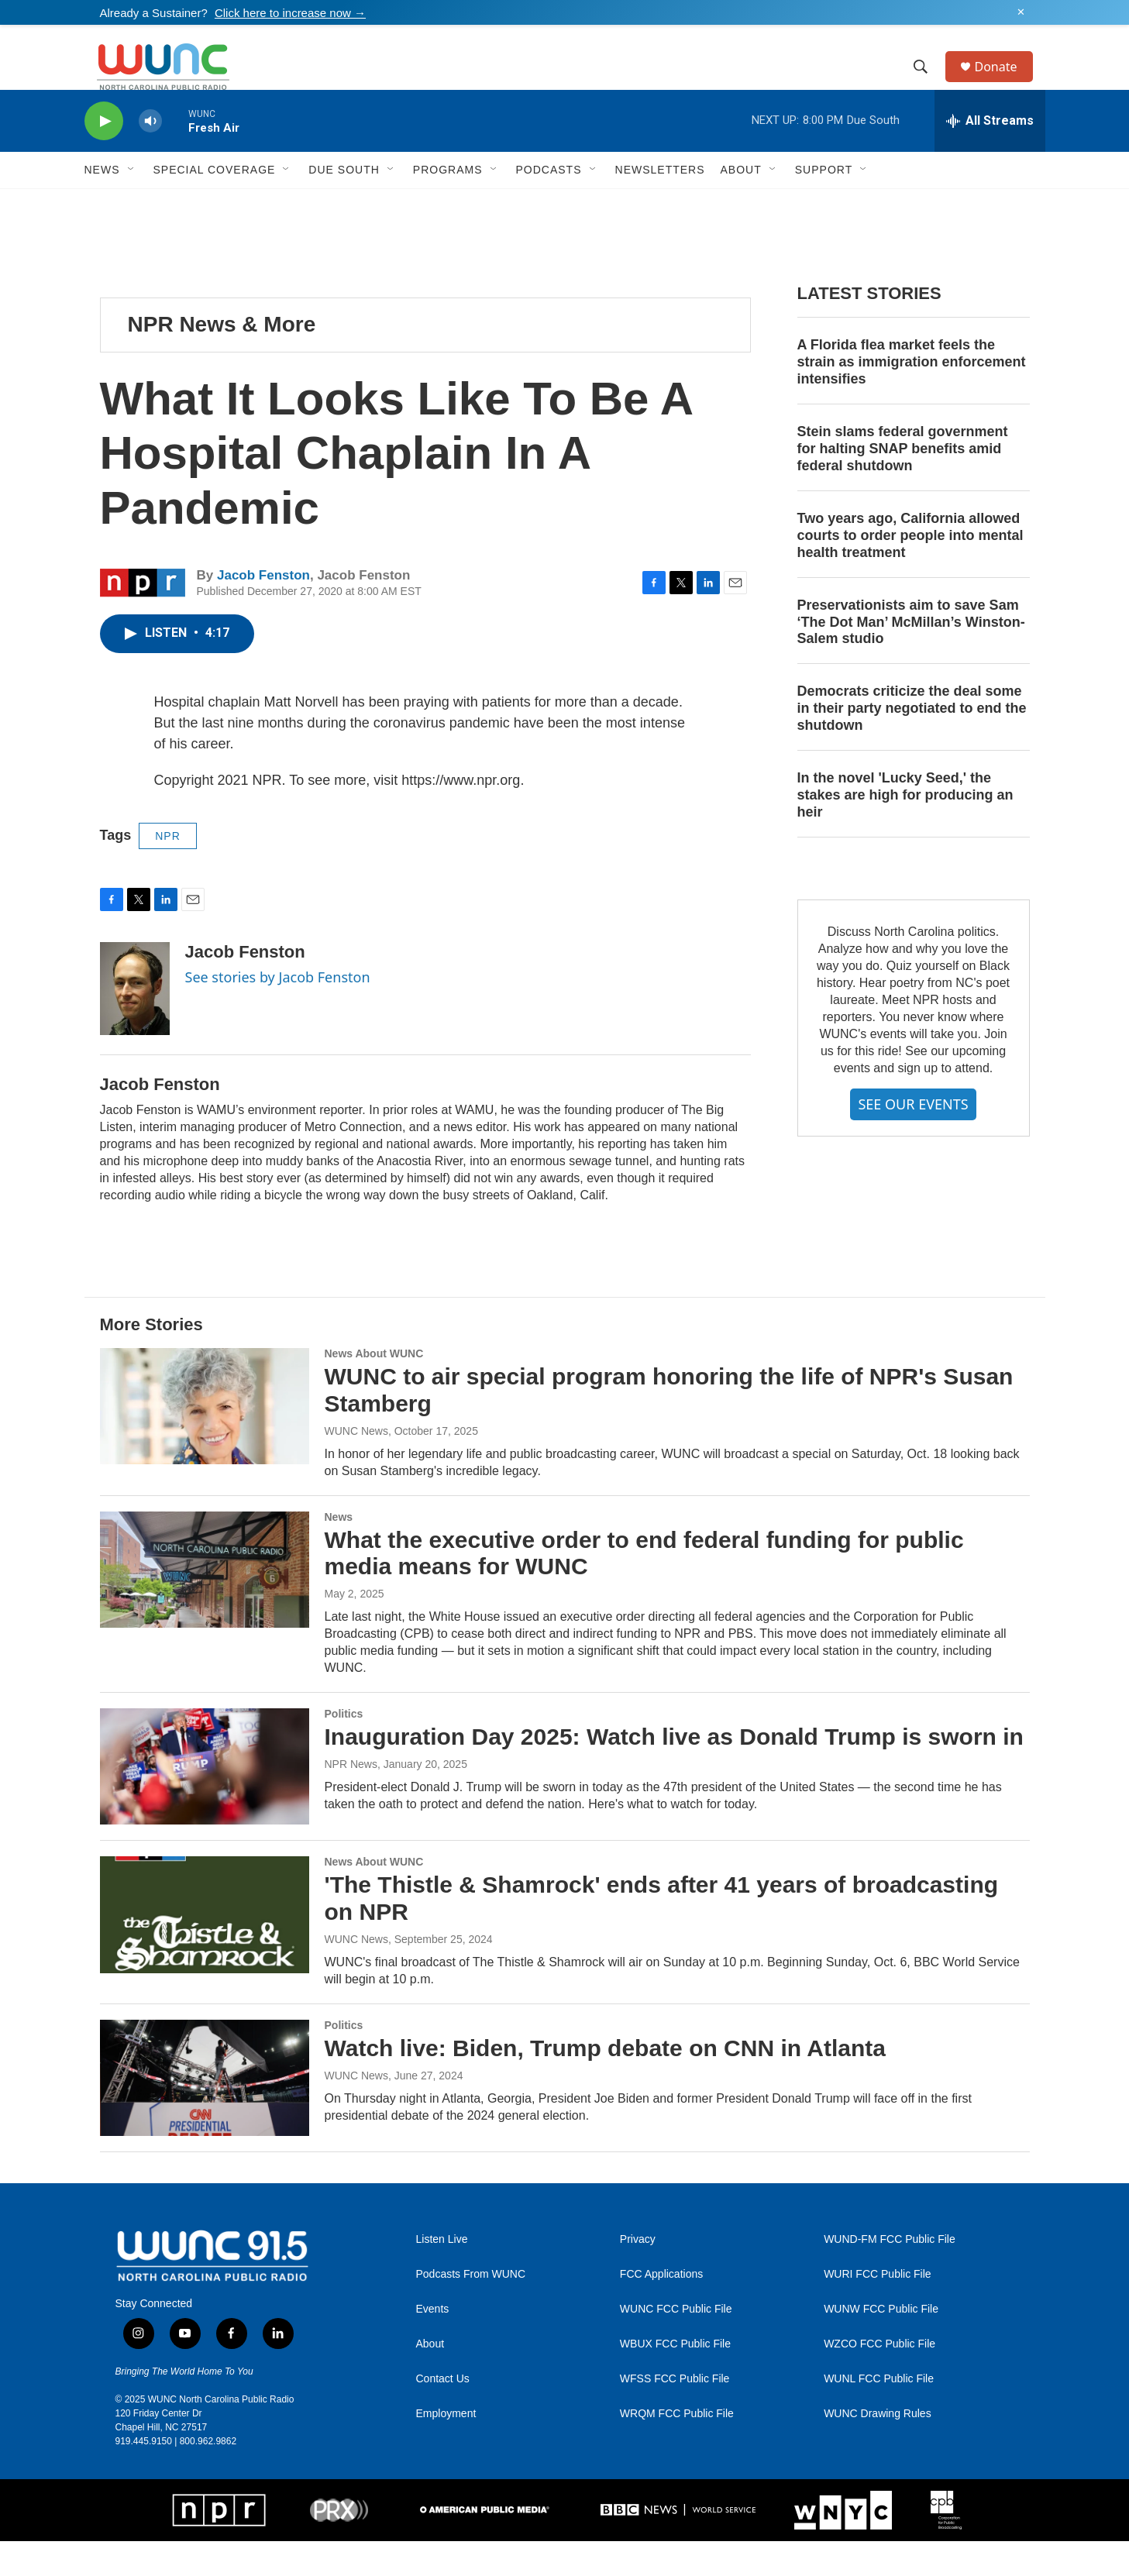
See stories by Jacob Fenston (277, 1012)
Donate (1006, 84)
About (430, 2379)
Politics (344, 1748)
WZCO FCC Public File (879, 2379)
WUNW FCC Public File (881, 2344)
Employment (446, 2448)
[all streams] (990, 156)
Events (432, 2344)
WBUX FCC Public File (675, 2379)
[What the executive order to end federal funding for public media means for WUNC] (204, 1604)
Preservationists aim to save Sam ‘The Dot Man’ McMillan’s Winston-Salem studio (911, 657)
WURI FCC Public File (877, 2309)
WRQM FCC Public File (677, 2448)
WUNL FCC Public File (879, 2414)
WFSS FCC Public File (675, 2414)
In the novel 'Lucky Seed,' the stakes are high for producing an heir (905, 830)
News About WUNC (374, 1388)
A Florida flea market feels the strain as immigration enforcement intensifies (911, 396)
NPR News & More (222, 359)
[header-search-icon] (928, 84)
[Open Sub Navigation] (132, 204)
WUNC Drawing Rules (877, 2448)
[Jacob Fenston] (135, 1023)
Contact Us (443, 2414)
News (339, 1552)
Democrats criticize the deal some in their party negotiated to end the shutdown (912, 743)
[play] (103, 156)
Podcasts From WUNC (471, 2309)
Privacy (638, 2274)
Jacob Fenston (263, 610)
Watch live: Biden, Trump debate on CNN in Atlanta (605, 2083)
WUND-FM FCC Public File (889, 2274)
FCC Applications (661, 2309)
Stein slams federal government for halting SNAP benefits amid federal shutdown (902, 483)
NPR (168, 871)
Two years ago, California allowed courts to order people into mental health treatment (910, 570)
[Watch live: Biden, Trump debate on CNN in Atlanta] (204, 2113)
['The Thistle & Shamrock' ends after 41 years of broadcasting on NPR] (204, 1949)
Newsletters (660, 204)
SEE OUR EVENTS (913, 1139)
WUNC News (356, 1466)
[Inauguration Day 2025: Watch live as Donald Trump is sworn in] (204, 1801)
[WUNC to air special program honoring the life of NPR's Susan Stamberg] (204, 1441)
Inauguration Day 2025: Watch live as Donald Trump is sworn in (674, 1771)
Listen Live (442, 2274)
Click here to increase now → (290, 12)
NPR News (351, 1799)
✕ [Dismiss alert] (1021, 12)
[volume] (150, 156)
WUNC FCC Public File (676, 2344)
